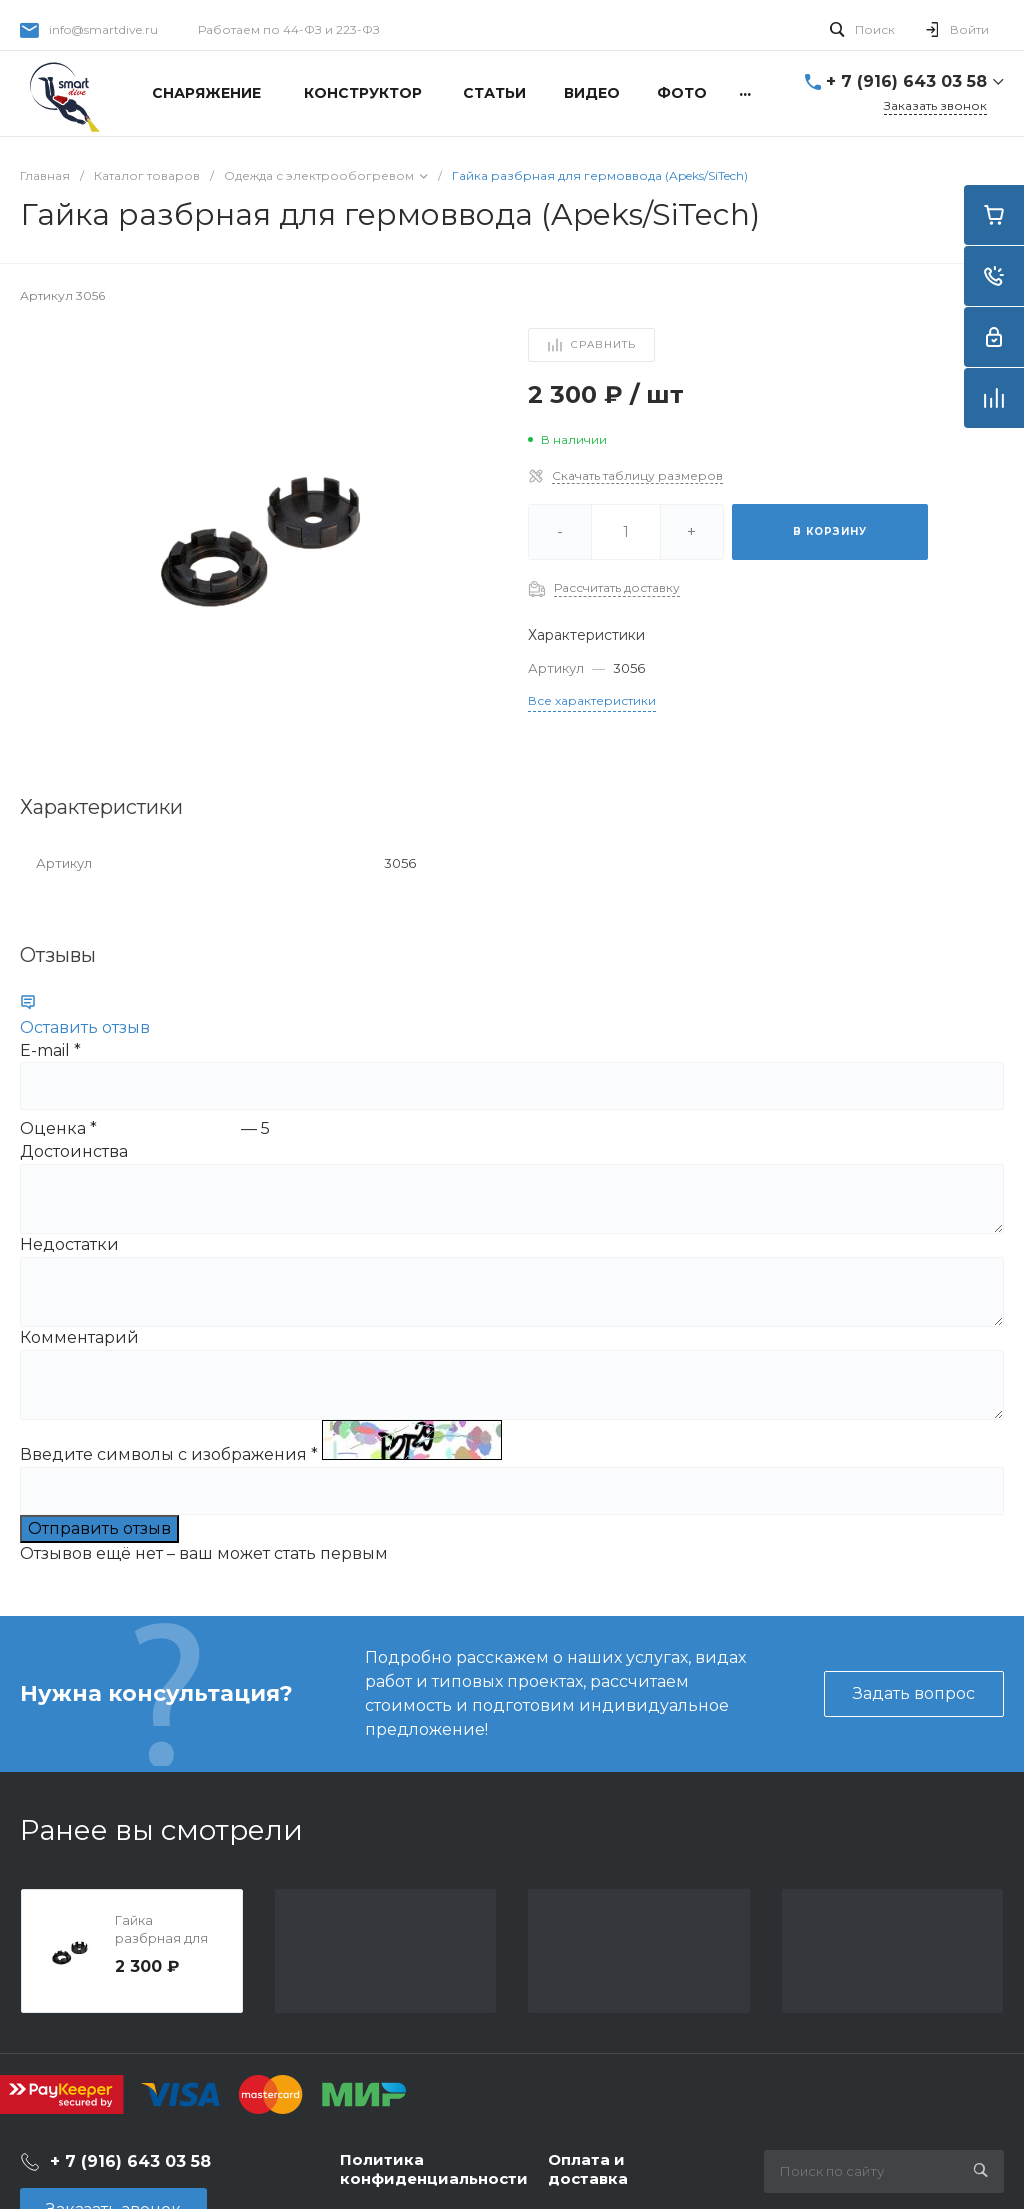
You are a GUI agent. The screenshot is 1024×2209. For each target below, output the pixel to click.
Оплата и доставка (588, 2169)
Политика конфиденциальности (434, 2169)
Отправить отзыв (99, 1528)
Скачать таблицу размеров (637, 475)
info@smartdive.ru (103, 29)
